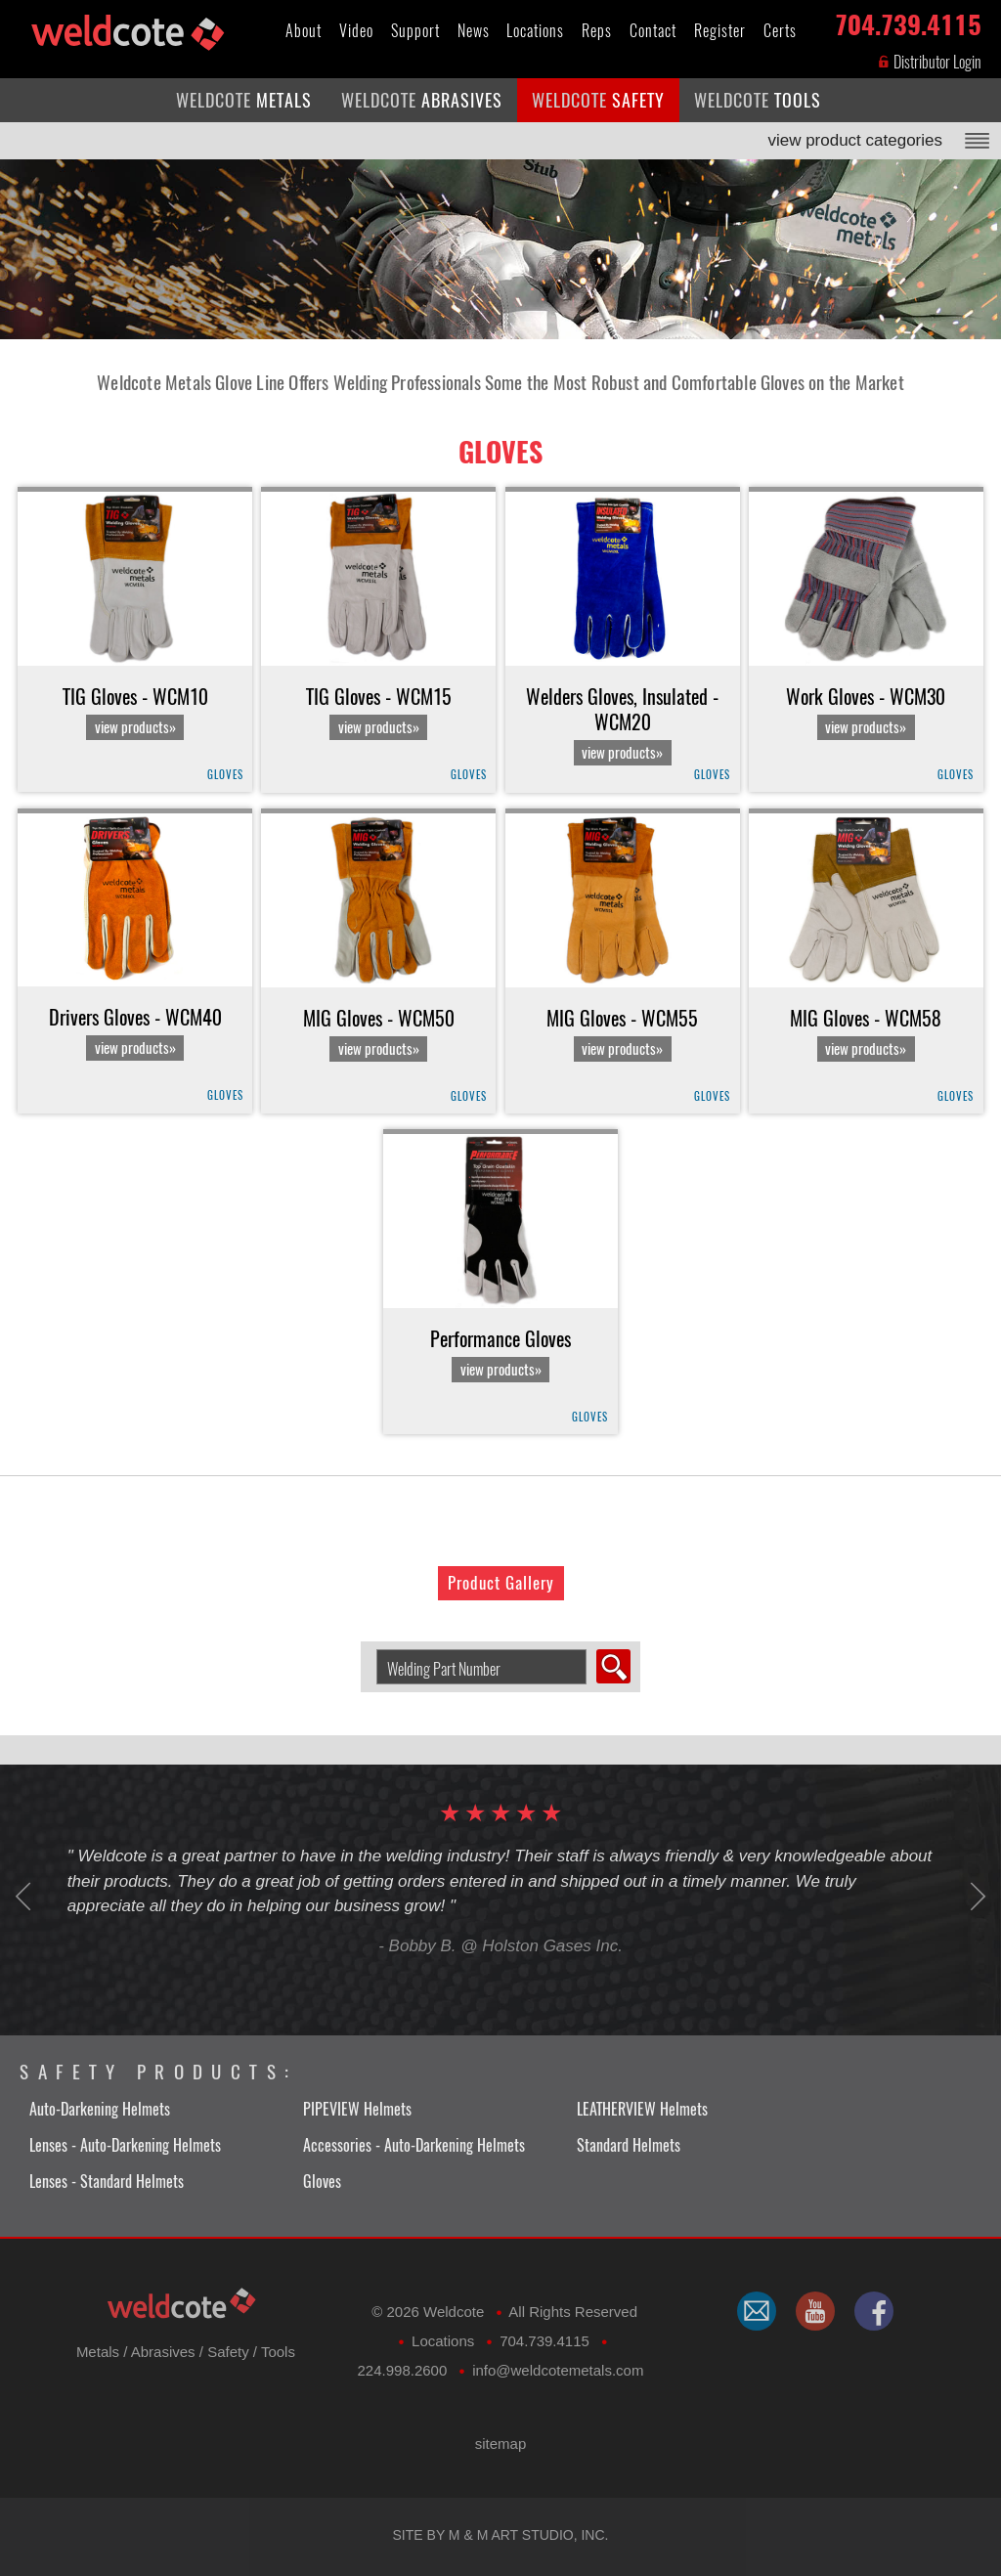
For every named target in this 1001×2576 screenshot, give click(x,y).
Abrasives (163, 2351)
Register (720, 31)
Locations (535, 31)
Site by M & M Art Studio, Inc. (501, 2535)
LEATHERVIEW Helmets (642, 2109)
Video (356, 31)
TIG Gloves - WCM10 (135, 712)
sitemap (501, 2443)
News (473, 31)
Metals (97, 2351)
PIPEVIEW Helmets (357, 2109)
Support (415, 31)
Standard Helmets (628, 2145)
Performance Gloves (500, 1354)
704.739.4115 (908, 21)
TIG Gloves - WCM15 (379, 712)
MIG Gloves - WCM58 (865, 1034)
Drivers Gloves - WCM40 (135, 1033)
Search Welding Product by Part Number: (369, 1649)
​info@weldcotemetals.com (557, 2370)
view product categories (854, 140)
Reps (597, 31)
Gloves (500, 451)
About (303, 31)
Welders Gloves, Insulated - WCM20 (622, 724)
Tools (278, 2351)
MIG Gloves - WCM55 (622, 1034)
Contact (653, 31)
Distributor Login (929, 62)
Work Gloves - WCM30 (865, 712)
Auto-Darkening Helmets (99, 2109)
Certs (780, 31)
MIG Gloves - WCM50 (379, 1034)
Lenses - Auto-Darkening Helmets (125, 2145)
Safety (228, 2351)
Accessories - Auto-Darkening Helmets (414, 2145)
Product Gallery (501, 1582)
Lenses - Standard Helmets (106, 2181)
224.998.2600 (403, 2370)
